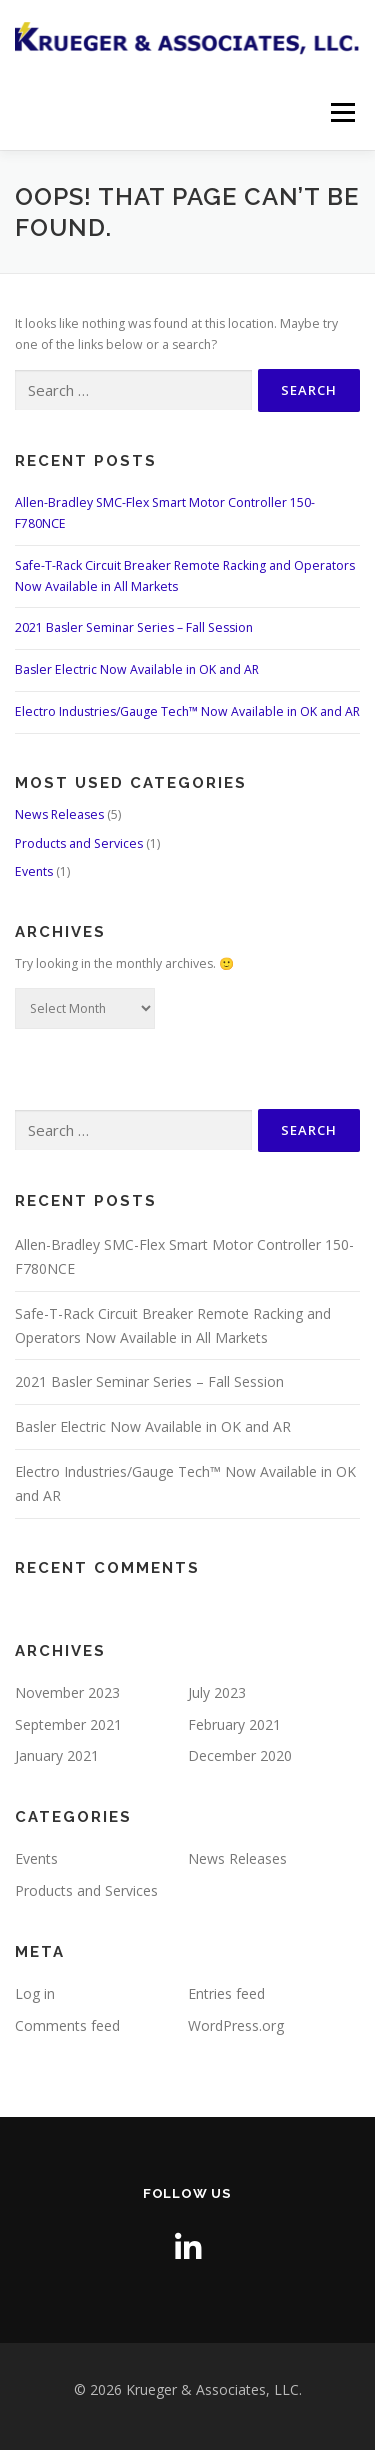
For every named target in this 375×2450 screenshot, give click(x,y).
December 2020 (240, 1755)
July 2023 (217, 1692)
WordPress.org (236, 2025)
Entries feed (226, 1993)
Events (34, 871)
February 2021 (234, 1724)
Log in (35, 1993)
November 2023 (67, 1692)
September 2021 (68, 1724)
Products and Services (79, 843)
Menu (341, 112)
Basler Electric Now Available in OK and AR (137, 669)
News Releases (59, 814)
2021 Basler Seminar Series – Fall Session (134, 627)
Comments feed (67, 2025)
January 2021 (57, 1755)
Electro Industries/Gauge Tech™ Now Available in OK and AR (187, 711)
